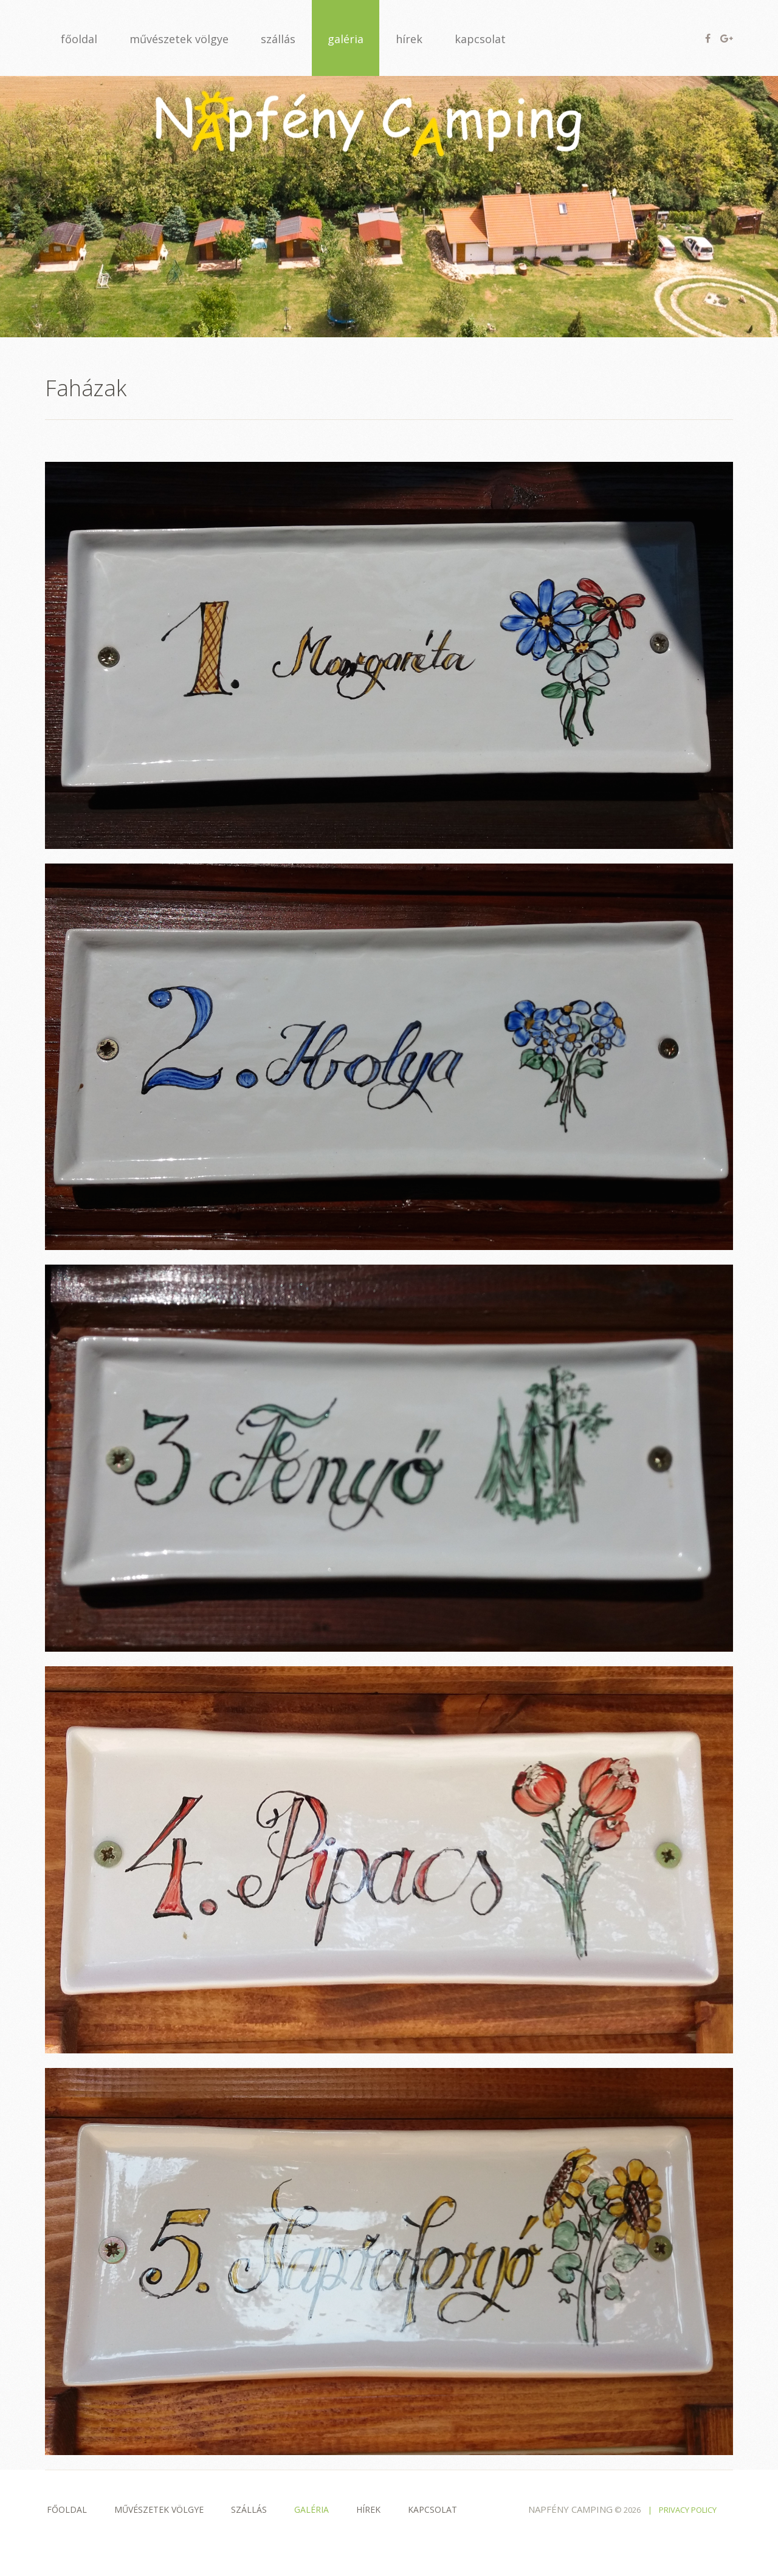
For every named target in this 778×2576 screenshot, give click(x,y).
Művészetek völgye (159, 2509)
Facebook (708, 38)
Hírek (368, 2509)
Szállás (249, 2509)
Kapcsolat (432, 2509)
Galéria (311, 2509)
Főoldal (67, 2509)
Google (726, 38)
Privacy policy (688, 2509)
